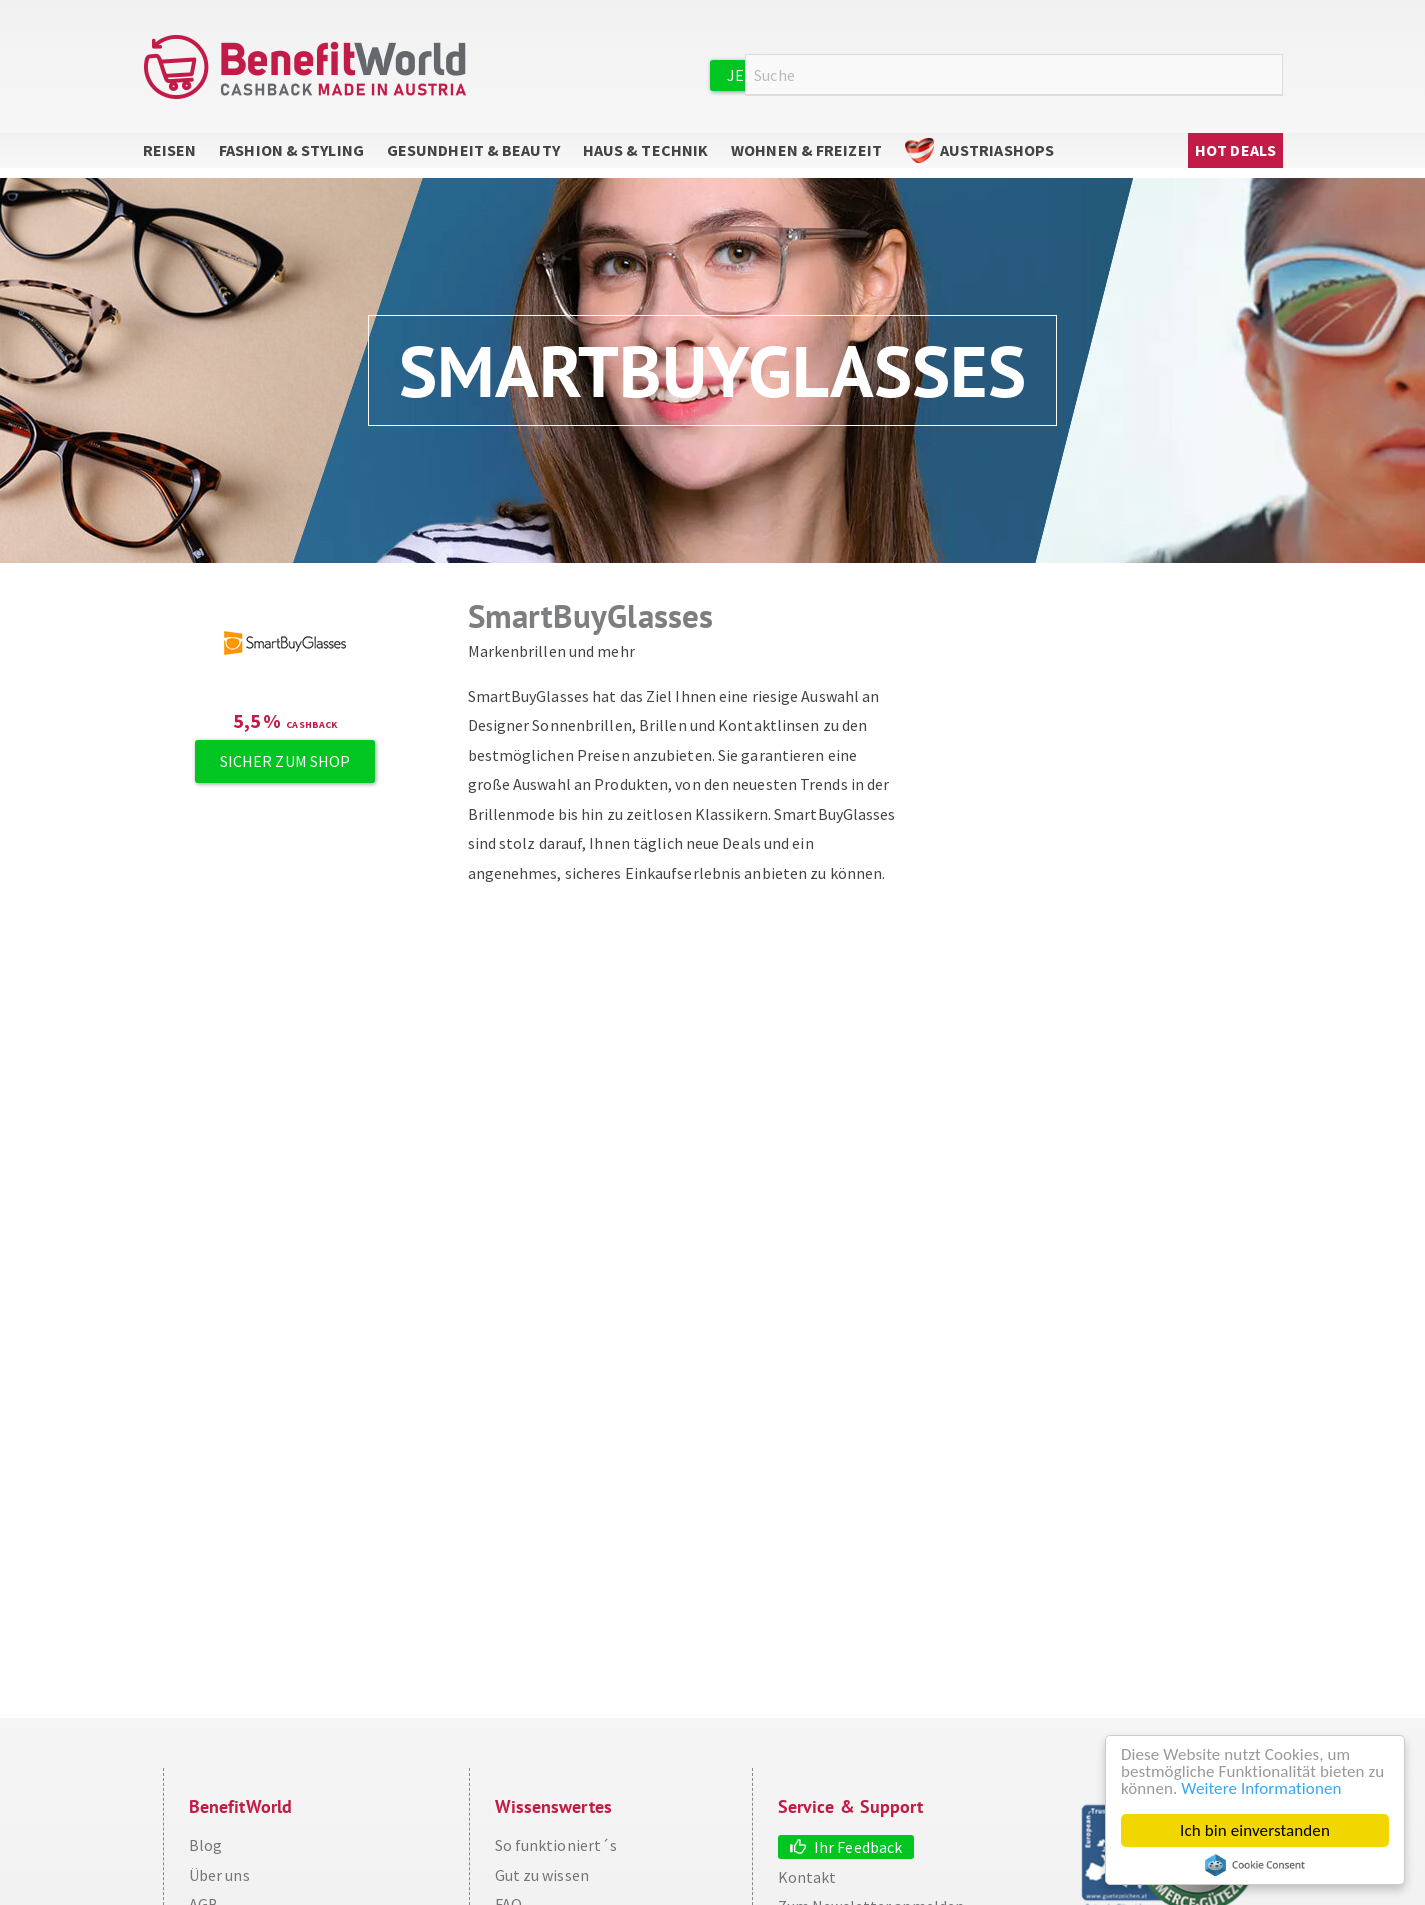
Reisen (170, 150)
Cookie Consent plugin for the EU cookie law (1255, 1865)
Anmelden (1053, 74)
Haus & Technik (645, 150)
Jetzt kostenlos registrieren (850, 75)
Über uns (219, 1875)
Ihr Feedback (858, 1847)
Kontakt (807, 1877)
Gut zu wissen (542, 1875)
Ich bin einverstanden (1255, 1830)
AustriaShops (997, 150)
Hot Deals (1235, 150)
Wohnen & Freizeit (806, 150)
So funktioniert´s (556, 1845)
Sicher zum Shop (285, 761)
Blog (205, 1845)
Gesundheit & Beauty (473, 150)
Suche (1271, 75)
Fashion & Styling (291, 150)
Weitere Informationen (1261, 1788)
